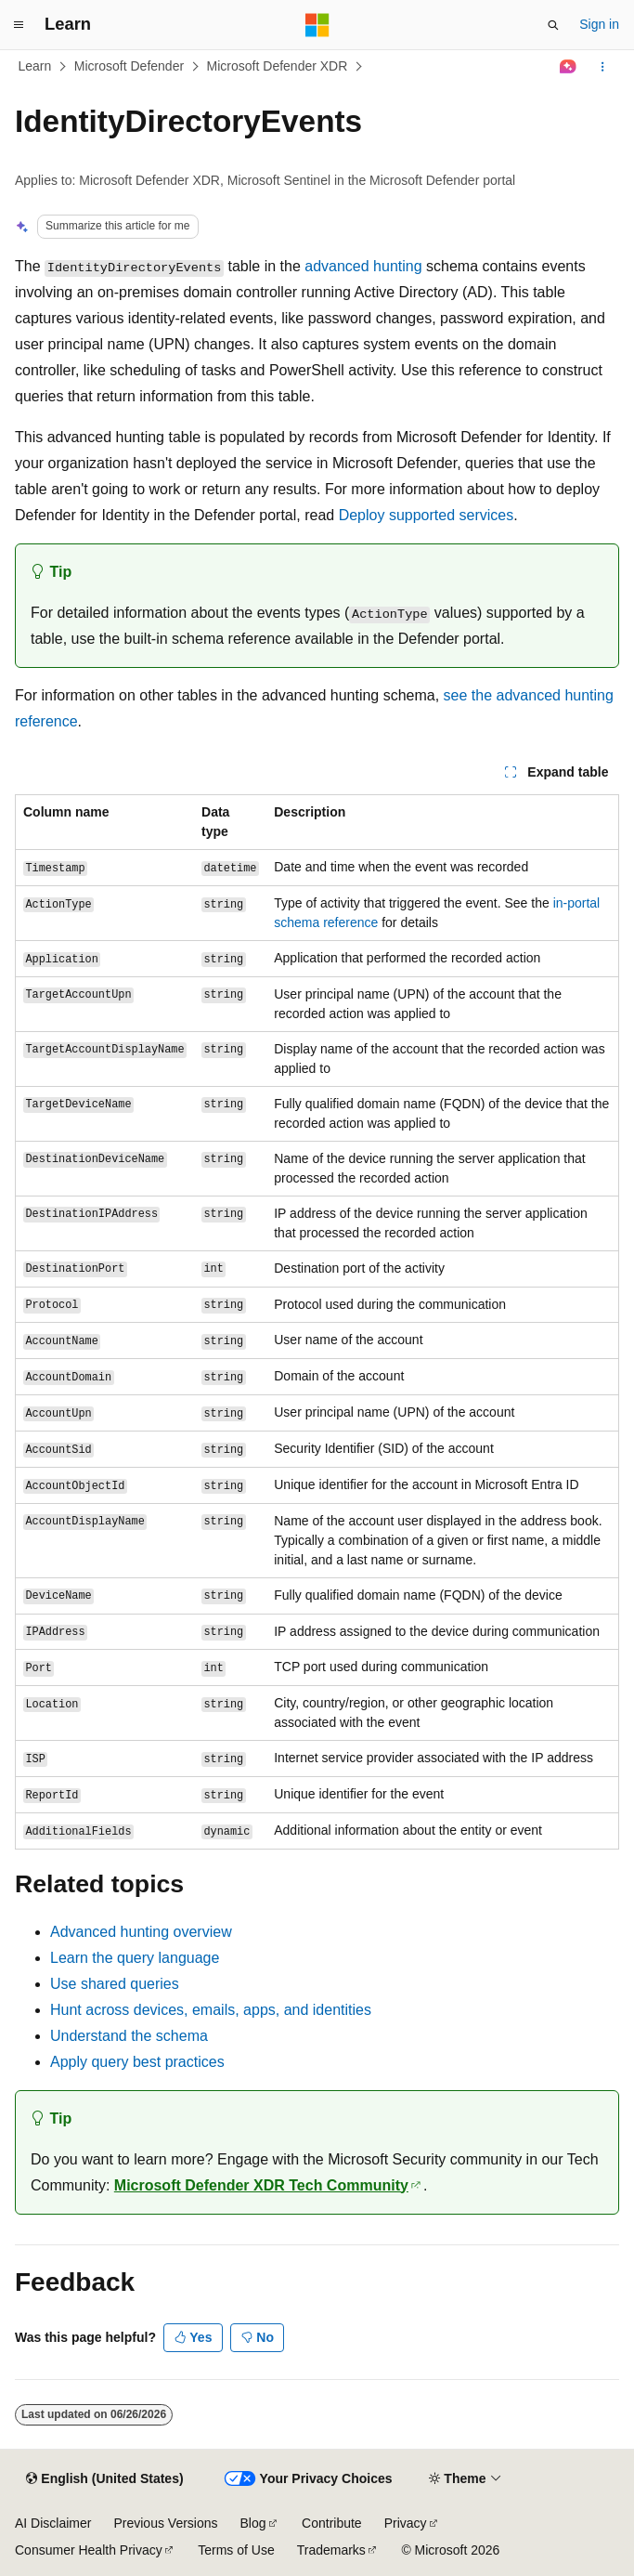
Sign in (599, 24)
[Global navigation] (18, 25)
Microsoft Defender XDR (277, 66)
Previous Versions (165, 2523)
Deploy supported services (426, 515)
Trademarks (331, 2550)
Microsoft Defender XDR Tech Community (261, 2185)
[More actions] (603, 67)
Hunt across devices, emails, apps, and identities (210, 2010)
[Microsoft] (317, 25)
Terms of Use (236, 2550)
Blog (253, 2523)
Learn (35, 66)
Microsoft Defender (129, 66)
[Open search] (553, 25)
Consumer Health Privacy (88, 2550)
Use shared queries (114, 1984)
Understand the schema (129, 2036)
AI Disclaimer (53, 2523)
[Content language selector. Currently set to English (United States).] (104, 2479)
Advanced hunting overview (141, 1932)
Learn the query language (134, 1958)
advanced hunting (362, 266)
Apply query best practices (137, 2062)
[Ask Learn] (568, 67)
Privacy (405, 2523)
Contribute (332, 2523)
